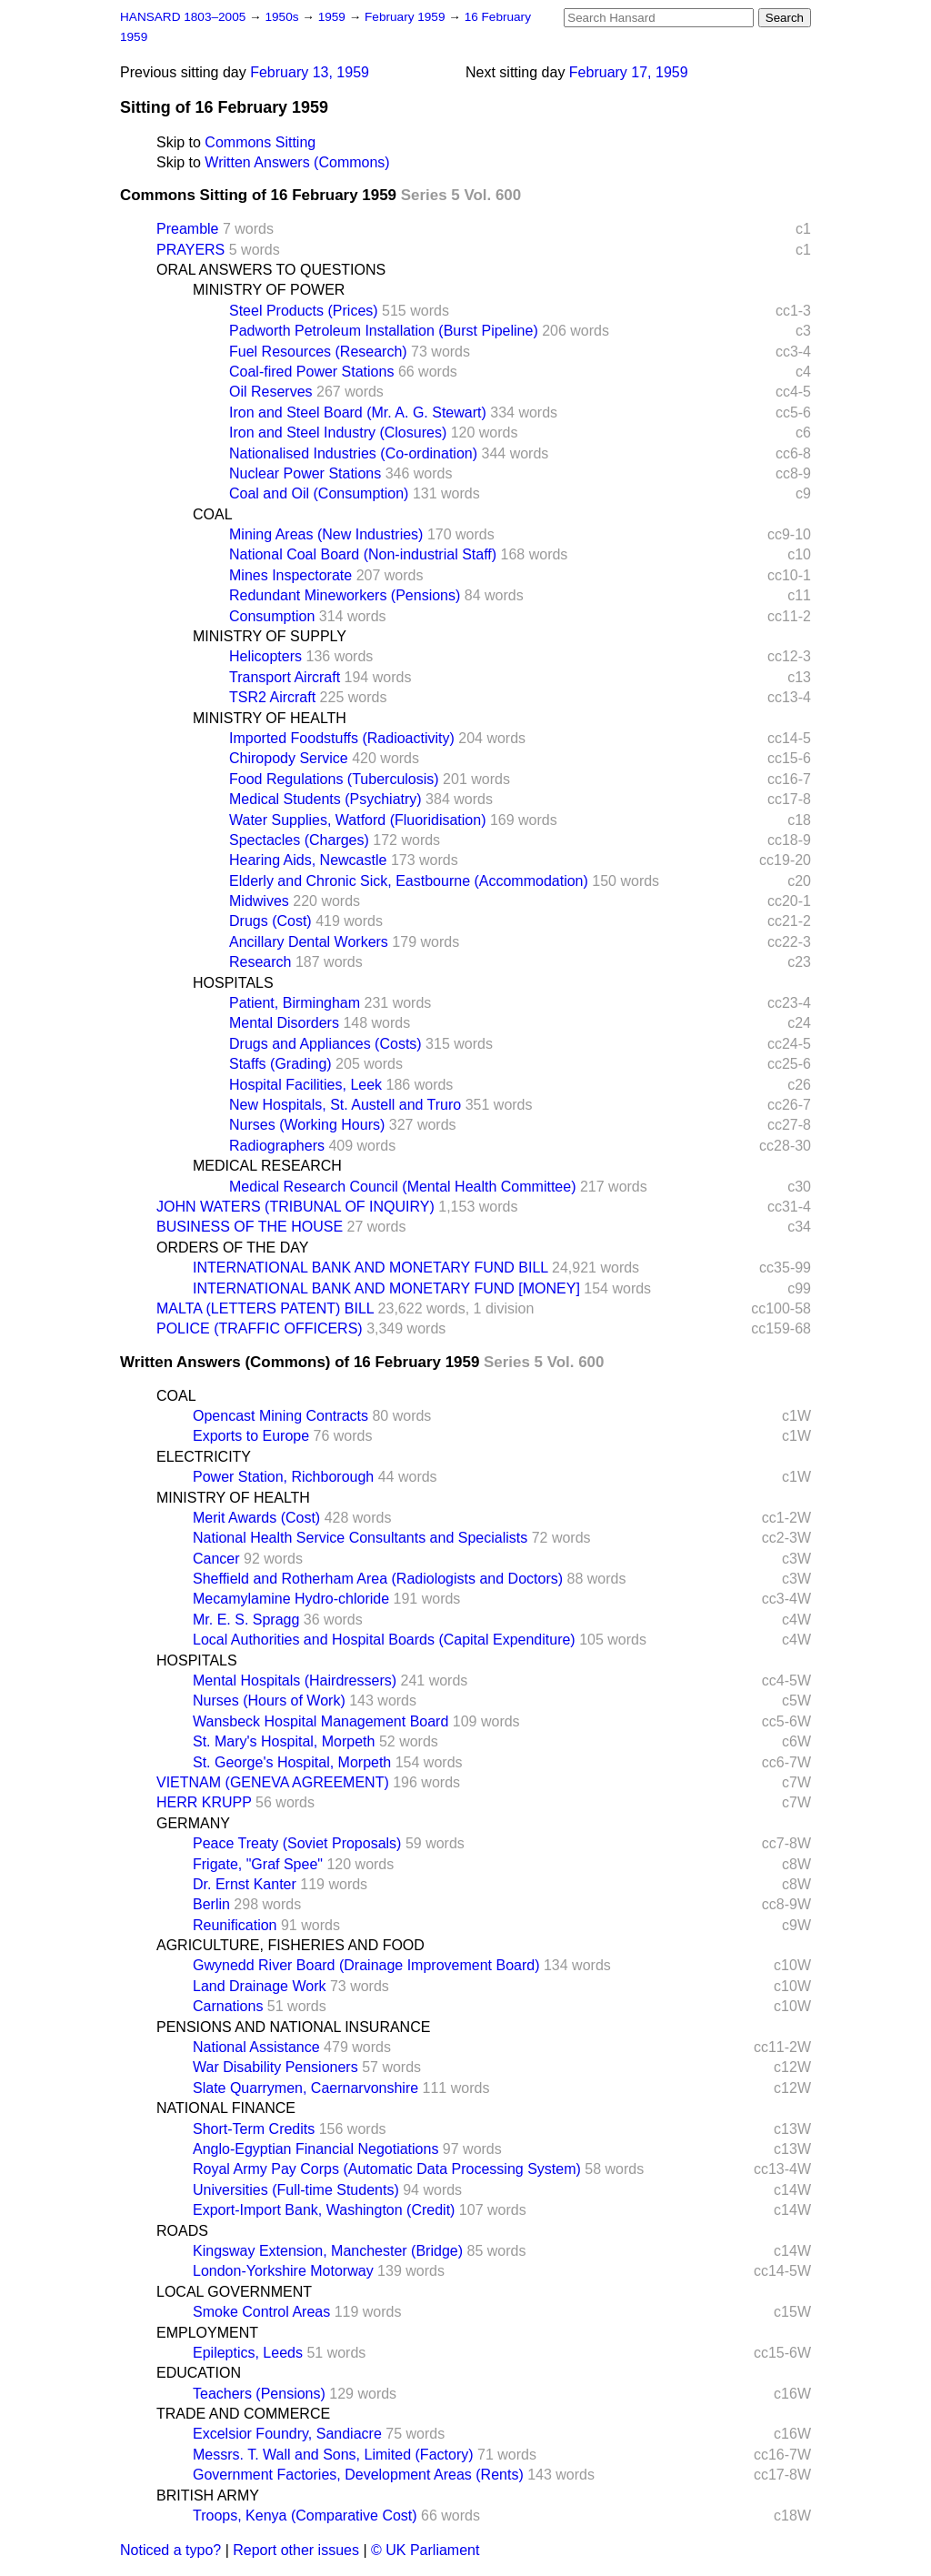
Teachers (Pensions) (259, 2393)
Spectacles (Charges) (299, 840)
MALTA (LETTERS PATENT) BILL (265, 1308)
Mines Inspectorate (290, 575)
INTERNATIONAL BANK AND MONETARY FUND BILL (370, 1267)
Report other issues (296, 2550)
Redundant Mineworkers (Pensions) (344, 595)
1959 (333, 17)
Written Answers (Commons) (297, 162)
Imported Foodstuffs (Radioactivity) (342, 738)
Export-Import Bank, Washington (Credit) (324, 2210)
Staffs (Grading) (280, 1064)
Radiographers (277, 1145)
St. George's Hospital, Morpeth (292, 1762)
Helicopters (265, 656)
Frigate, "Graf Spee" (258, 1864)
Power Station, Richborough (283, 1476)
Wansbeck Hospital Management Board (320, 1721)
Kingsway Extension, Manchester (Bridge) (328, 2251)
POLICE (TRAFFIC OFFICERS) (259, 1328)
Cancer (216, 1558)
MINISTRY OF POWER (269, 289)
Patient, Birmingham (294, 1003)
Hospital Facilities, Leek (305, 1084)
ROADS (182, 2231)
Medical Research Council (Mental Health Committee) (402, 1186)
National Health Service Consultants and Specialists (360, 1537)
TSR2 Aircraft (272, 697)
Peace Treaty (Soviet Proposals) (297, 1843)
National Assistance (256, 2047)
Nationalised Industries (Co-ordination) (353, 453)
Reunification (235, 1925)
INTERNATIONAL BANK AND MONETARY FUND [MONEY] (386, 1288)
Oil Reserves (271, 391)
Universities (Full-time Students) (296, 2190)
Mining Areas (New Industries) (326, 534)
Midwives (259, 901)
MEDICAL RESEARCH (267, 1165)
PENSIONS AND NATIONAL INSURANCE (293, 2027)
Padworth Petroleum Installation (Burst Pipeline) (383, 330)
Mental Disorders (284, 1023)
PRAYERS (190, 249)
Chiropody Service (288, 758)
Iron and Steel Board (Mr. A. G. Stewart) (357, 412)
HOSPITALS (233, 983)
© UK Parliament (425, 2550)
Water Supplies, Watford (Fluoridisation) (357, 820)
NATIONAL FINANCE (225, 2108)
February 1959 (406, 17)
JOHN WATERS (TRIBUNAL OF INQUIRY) (295, 1206)
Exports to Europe (251, 1436)
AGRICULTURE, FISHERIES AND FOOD (290, 1945)
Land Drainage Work (259, 1986)
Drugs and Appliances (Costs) (325, 1044)
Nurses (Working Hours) (307, 1124)
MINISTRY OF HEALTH (269, 718)
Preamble (187, 228)
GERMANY (193, 1823)
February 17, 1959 (628, 72)
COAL (213, 514)
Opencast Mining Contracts (280, 1416)
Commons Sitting (260, 142)
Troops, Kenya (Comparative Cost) (305, 2515)
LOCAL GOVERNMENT (234, 2291)
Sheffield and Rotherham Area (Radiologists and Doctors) (378, 1578)
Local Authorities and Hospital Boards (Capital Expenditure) (384, 1639)
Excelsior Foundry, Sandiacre (287, 2433)
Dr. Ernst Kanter (244, 1884)
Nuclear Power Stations (305, 473)
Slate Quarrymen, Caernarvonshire (305, 2088)
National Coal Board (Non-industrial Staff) (362, 554)
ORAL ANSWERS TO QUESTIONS (270, 269)
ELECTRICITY (203, 1456)
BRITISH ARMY (207, 2495)
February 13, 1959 (309, 72)
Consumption (272, 616)
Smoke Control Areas (261, 2311)
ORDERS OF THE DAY (232, 1247)
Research (260, 962)
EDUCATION (198, 2372)
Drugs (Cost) (270, 921)
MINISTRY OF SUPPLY (269, 636)
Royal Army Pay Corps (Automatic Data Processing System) (387, 2169)
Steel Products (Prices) (303, 310)
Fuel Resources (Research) (318, 351)
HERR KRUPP (204, 1802)
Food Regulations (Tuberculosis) (334, 779)
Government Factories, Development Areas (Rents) (358, 2474)
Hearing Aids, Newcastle (307, 860)
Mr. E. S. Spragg (246, 1619)
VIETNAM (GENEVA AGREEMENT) (272, 1782)
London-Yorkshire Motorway (283, 2271)
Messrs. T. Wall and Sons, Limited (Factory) (333, 2454)
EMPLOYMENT (207, 2332)
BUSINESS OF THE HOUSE (249, 1226)
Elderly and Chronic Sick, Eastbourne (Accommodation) (408, 881)
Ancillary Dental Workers (308, 942)
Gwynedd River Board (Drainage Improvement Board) (366, 1965)
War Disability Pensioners (275, 2067)
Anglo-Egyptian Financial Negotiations (315, 2149)
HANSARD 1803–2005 (182, 17)
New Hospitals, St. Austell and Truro (345, 1104)
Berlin (211, 1904)
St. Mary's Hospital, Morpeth (284, 1741)
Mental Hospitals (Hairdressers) (294, 1680)
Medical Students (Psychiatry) (325, 799)
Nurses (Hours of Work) (269, 1700)
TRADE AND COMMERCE (243, 2413)
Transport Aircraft (284, 677)
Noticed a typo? (170, 2550)
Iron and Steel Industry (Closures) (337, 432)
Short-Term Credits (254, 2129)
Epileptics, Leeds (248, 2352)
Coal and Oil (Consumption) (318, 493)
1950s (283, 17)
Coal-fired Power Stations (311, 371)
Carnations (228, 2006)
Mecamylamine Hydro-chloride (291, 1598)
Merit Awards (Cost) (256, 1517)
